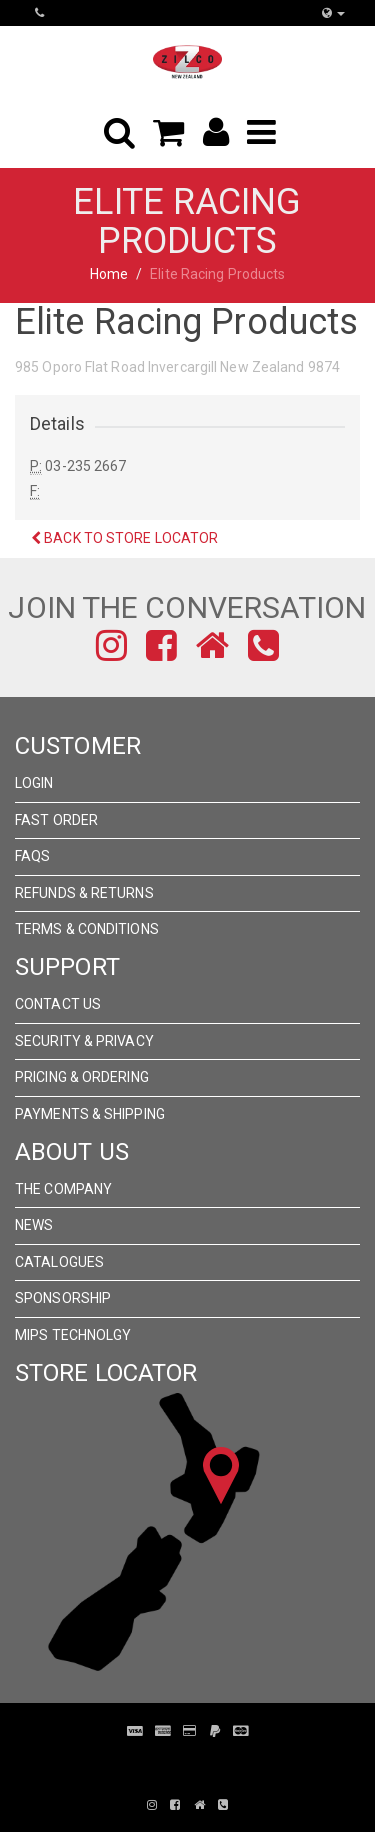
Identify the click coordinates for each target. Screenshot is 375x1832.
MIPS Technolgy (73, 1335)
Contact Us (58, 1004)
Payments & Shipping (90, 1114)
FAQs (32, 856)
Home (109, 274)
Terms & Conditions (87, 929)
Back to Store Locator (124, 538)
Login (34, 783)
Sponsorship (63, 1298)
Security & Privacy (84, 1041)
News (34, 1225)
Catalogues (59, 1262)
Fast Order (56, 820)
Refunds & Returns (84, 893)
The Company (63, 1189)
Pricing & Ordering (82, 1077)
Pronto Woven (198, 1761)
